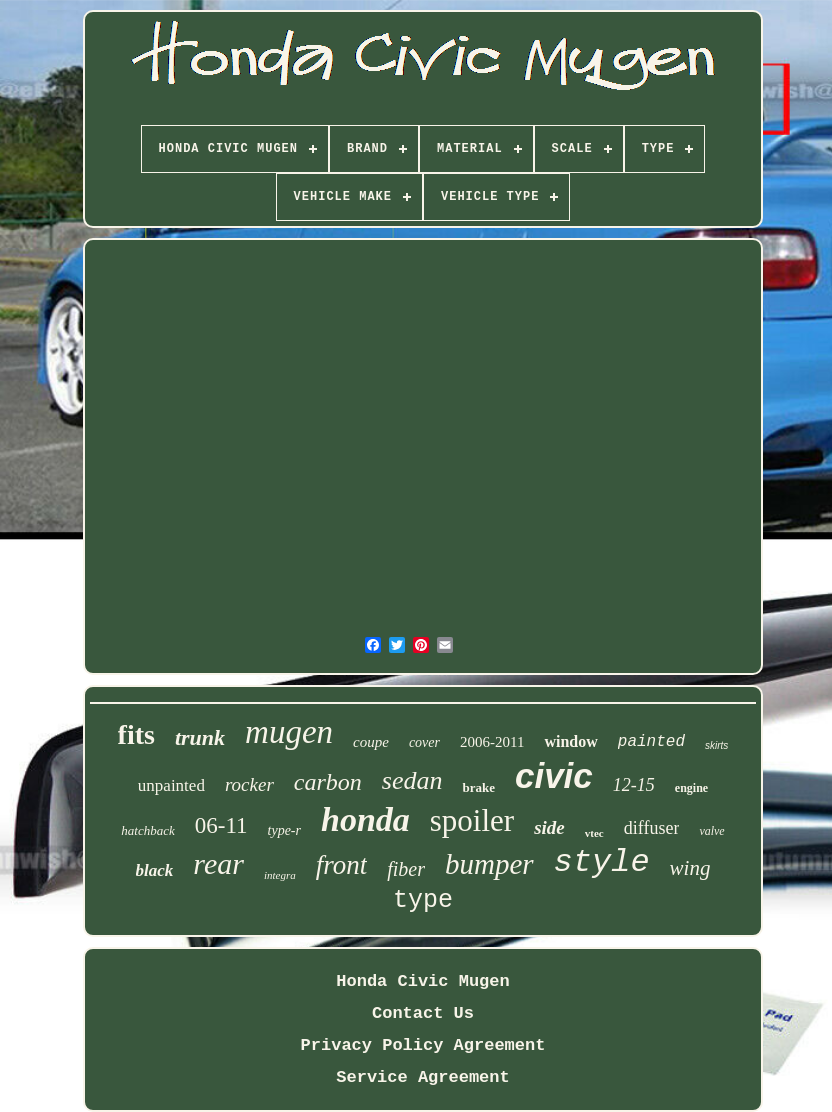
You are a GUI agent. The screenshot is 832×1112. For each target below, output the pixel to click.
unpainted (171, 785)
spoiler (472, 820)
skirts (716, 745)
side (549, 827)
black (155, 870)
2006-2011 (492, 742)
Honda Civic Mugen (422, 981)
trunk (200, 737)
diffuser (652, 828)
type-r (284, 830)
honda (365, 819)
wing (690, 868)
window (570, 741)
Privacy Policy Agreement (423, 1045)
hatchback (147, 830)
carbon (328, 782)
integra (280, 875)
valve (711, 831)
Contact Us (423, 1013)
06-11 (221, 825)
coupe (371, 742)
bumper (489, 864)
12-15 (634, 785)
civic (554, 775)
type (423, 900)
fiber (406, 869)
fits (136, 734)
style (602, 862)
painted (651, 742)
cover (424, 742)
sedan (412, 780)
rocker (249, 784)
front (342, 865)
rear (218, 863)
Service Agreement (422, 1077)
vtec (594, 833)
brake (478, 787)
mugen (289, 732)
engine (691, 788)
